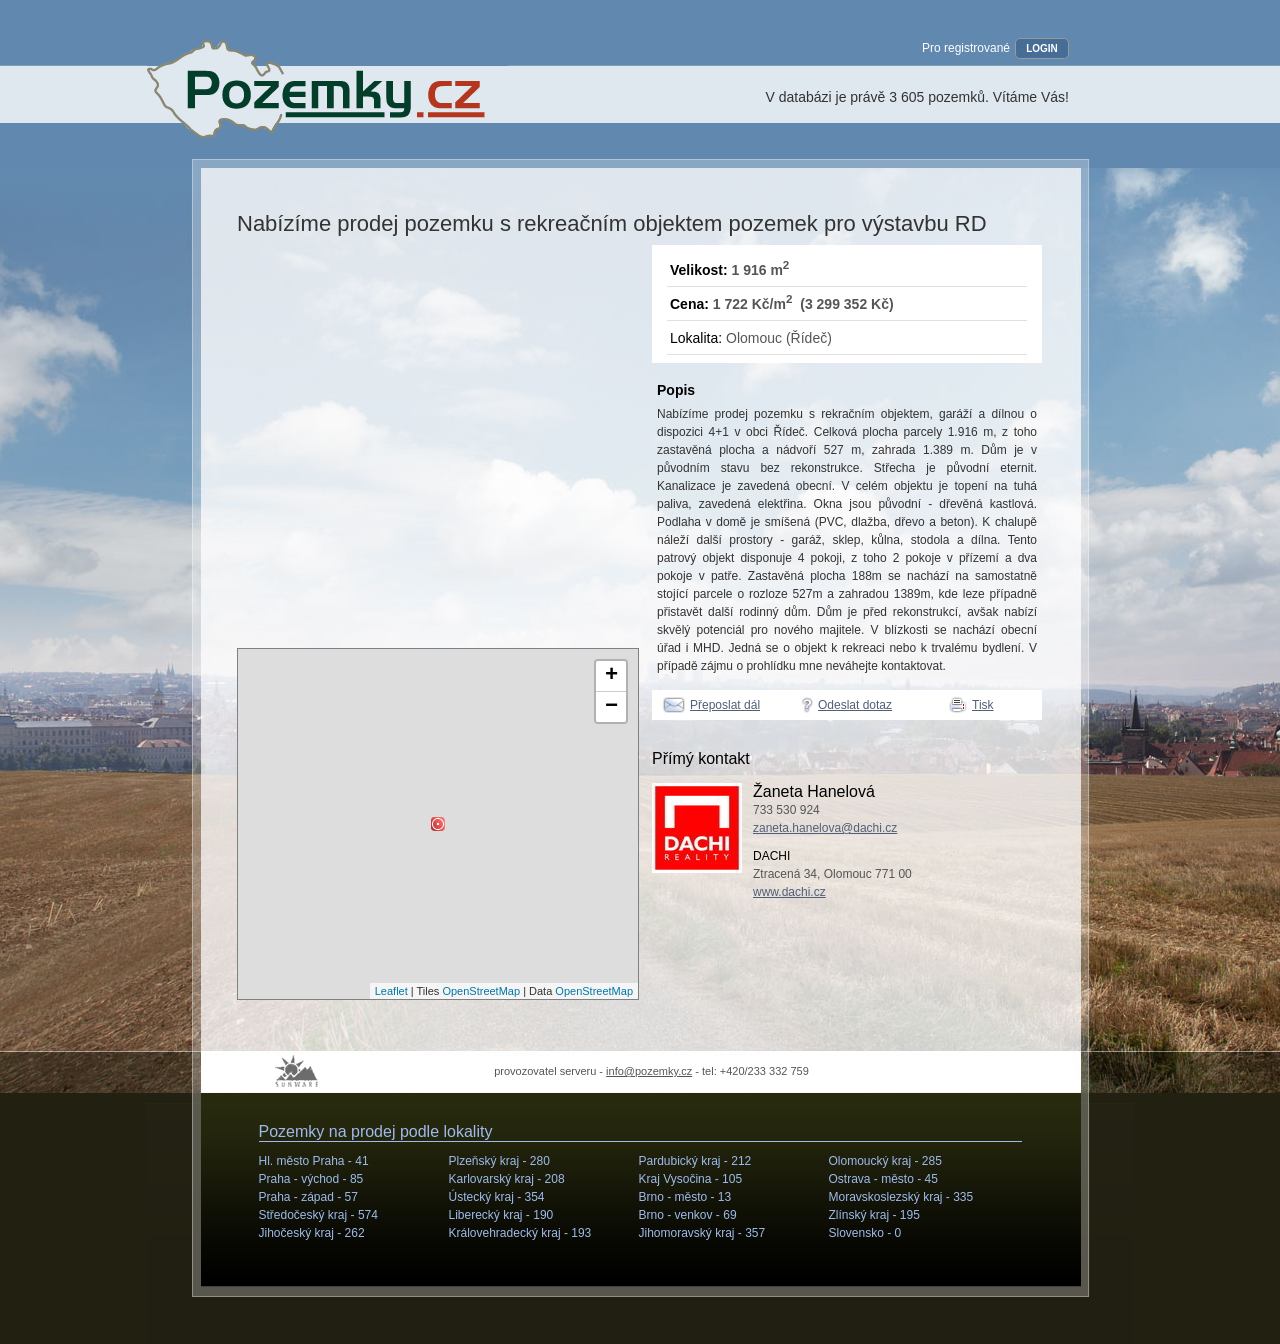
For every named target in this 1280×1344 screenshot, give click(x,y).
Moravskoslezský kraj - (901, 1197)
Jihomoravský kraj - (702, 1233)
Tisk (983, 705)
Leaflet (391, 991)
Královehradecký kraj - (520, 1233)
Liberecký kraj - (501, 1215)
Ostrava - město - (883, 1179)
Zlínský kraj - (874, 1215)
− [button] (611, 707)
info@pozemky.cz (649, 1071)
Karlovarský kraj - (507, 1179)
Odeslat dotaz (855, 705)
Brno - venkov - (688, 1215)
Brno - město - (685, 1197)
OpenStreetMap (481, 991)
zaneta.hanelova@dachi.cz (825, 828)
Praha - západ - (308, 1197)
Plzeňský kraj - (499, 1161)
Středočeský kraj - (318, 1215)
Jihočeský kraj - (312, 1233)
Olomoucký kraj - (885, 1161)
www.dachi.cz (789, 892)
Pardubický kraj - (695, 1161)
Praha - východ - (311, 1179)
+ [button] (611, 676)
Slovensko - (865, 1233)
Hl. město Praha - (314, 1161)
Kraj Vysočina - (691, 1179)
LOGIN (1042, 48)
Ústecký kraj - (497, 1197)
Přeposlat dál (725, 705)
